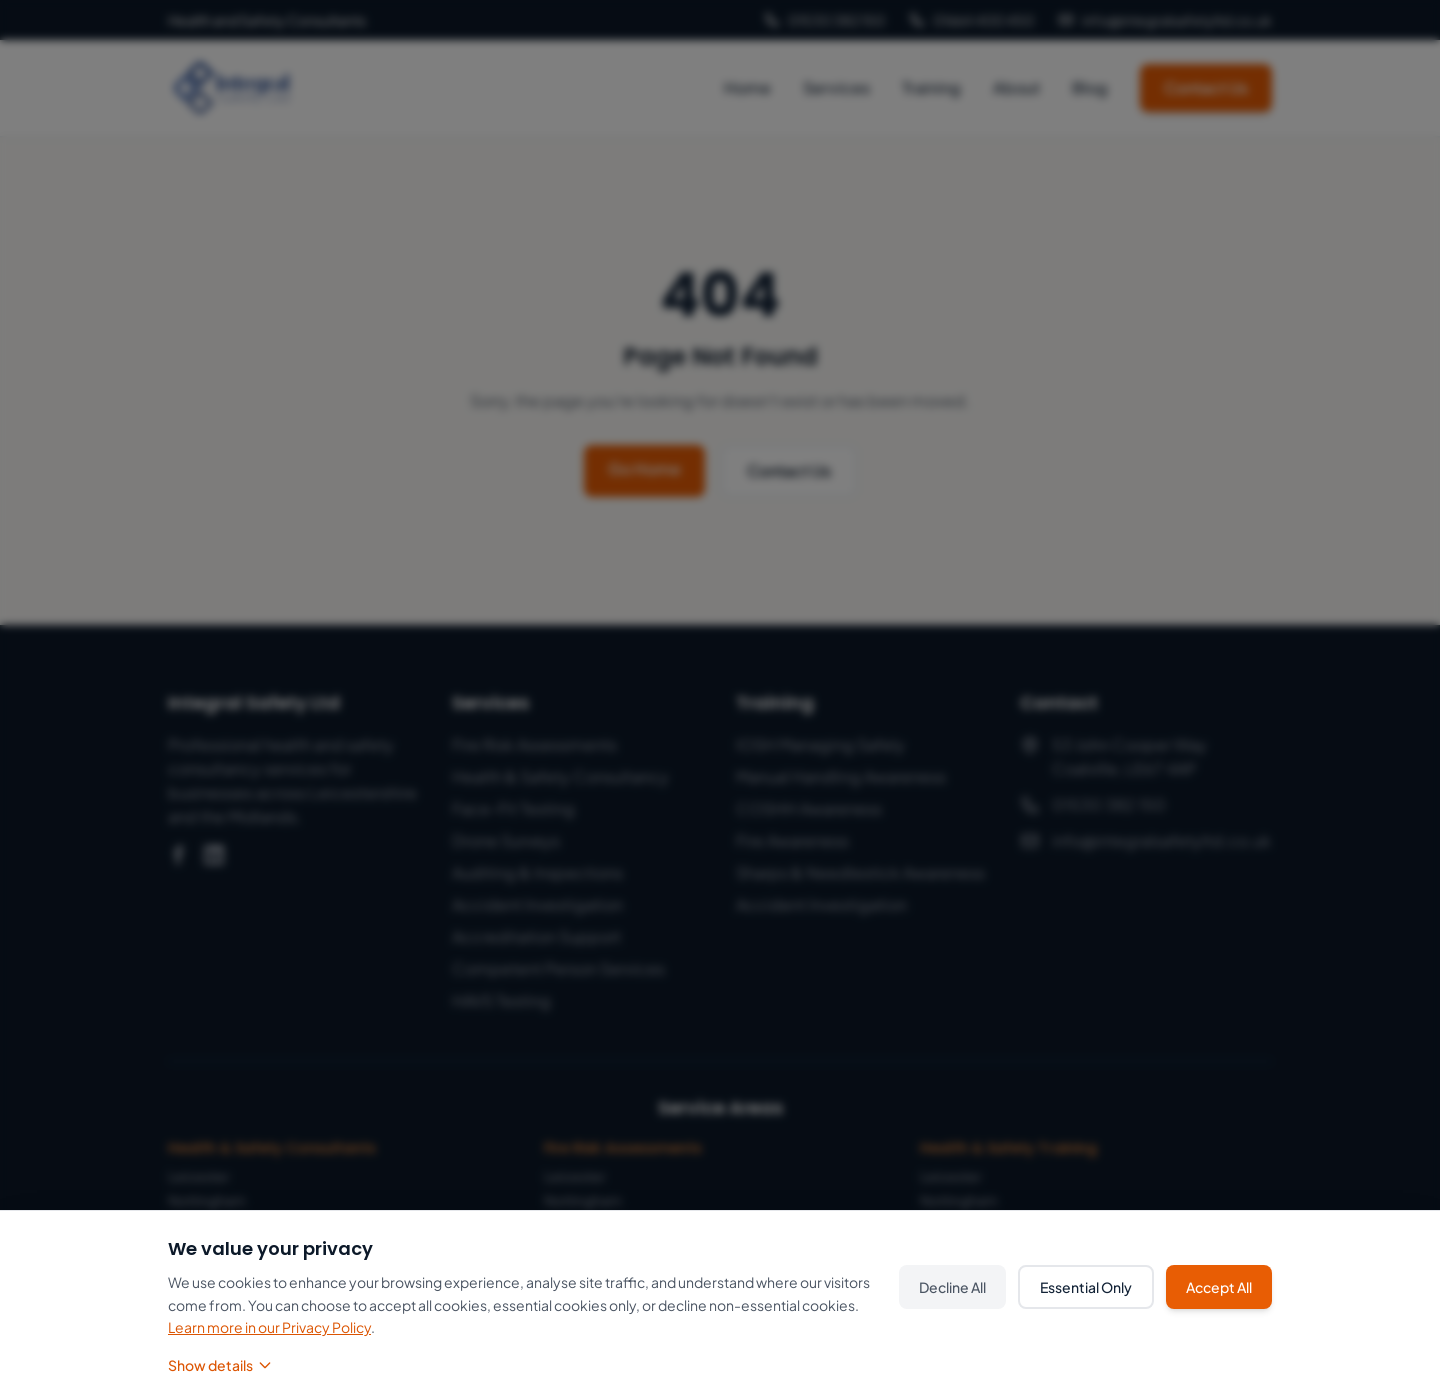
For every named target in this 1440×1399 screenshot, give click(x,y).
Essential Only (1086, 1287)
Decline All (952, 1287)
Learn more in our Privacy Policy (269, 1327)
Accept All (1219, 1287)
